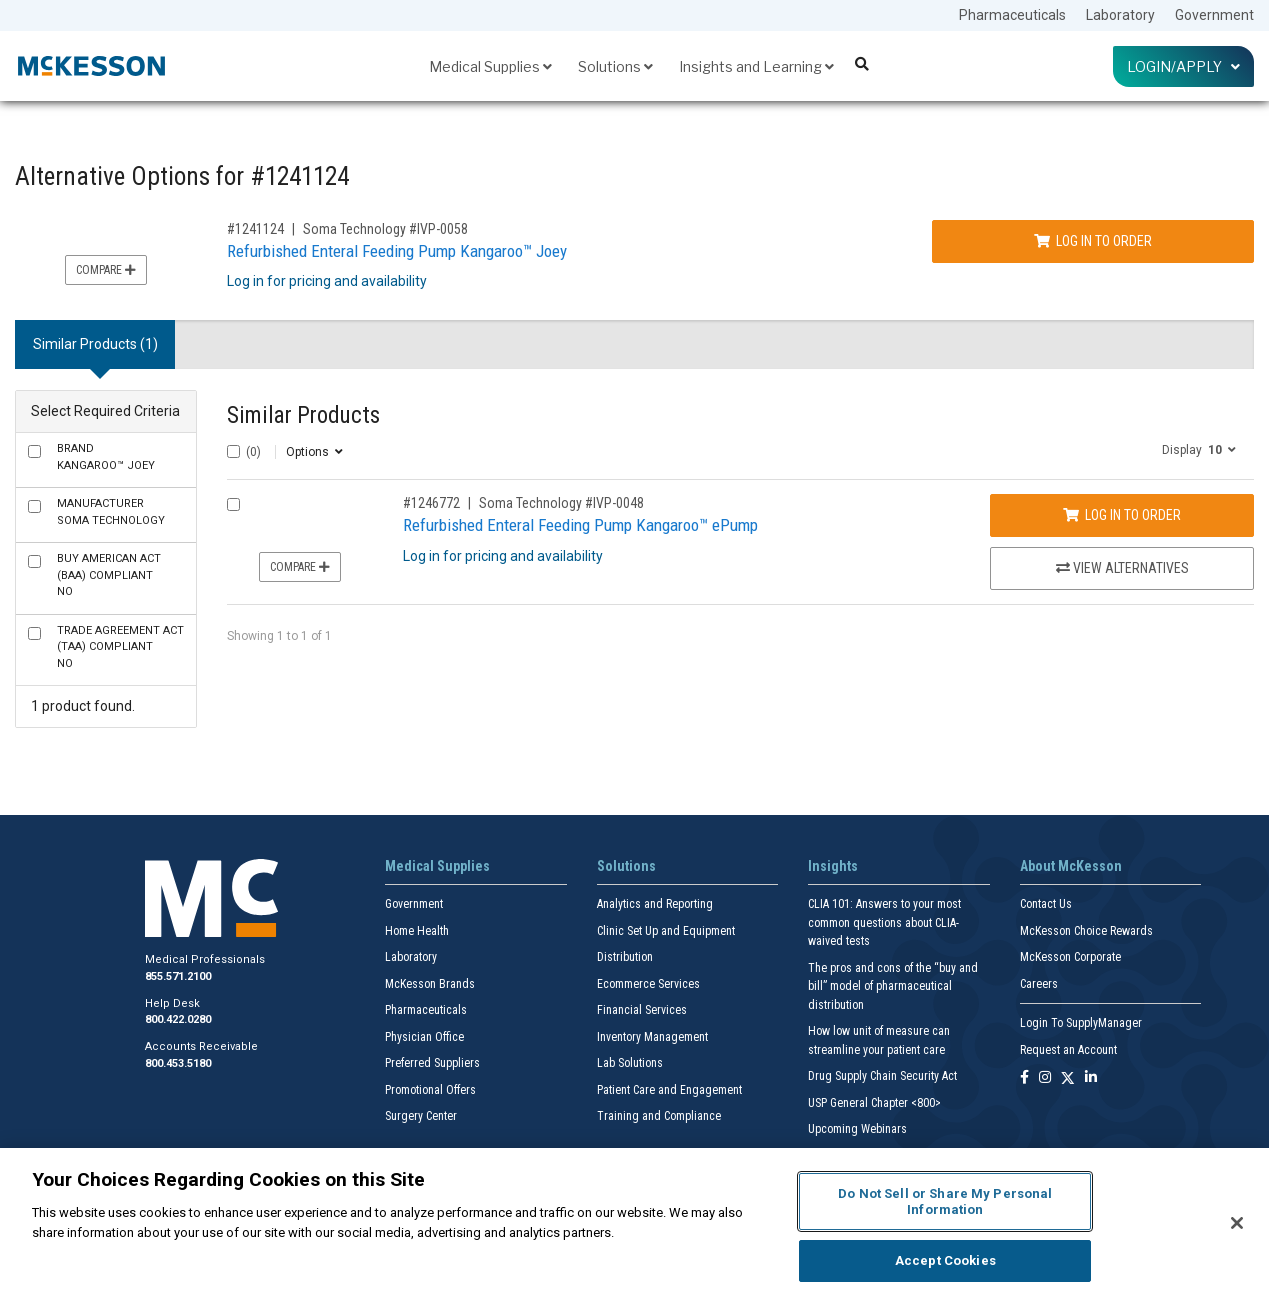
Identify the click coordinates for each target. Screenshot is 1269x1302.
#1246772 (431, 503)
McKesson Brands (430, 984)
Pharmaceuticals (1012, 15)
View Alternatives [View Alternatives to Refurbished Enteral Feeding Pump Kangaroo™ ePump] (1122, 568)
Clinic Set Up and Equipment (666, 931)
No (109, 575)
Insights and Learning (756, 66)
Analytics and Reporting (655, 904)
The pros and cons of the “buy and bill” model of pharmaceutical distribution (893, 986)
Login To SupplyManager (1081, 1023)
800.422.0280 (178, 1019)
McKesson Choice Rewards (1086, 931)
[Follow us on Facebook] (1024, 1078)
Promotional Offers (430, 1090)
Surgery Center (421, 1116)
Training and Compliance (659, 1116)
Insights (833, 866)
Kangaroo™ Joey (106, 457)
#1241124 (255, 229)
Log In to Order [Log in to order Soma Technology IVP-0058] (1093, 241)
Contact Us (1046, 904)
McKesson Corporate (1070, 957)
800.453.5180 (178, 1063)
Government (1214, 15)
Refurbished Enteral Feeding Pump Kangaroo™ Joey (397, 251)
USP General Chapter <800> (874, 1103)
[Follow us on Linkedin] (1091, 1078)
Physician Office (424, 1037)
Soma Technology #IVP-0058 (385, 229)
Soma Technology (111, 512)
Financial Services (642, 1010)
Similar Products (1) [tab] (95, 344)
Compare (106, 270)
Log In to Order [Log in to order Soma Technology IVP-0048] (1122, 515)
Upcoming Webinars (857, 1129)
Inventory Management (652, 1037)
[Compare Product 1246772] (233, 504)
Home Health (417, 931)
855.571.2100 (178, 976)
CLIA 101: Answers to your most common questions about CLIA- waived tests (884, 922)
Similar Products (303, 415)
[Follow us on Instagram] (1045, 1078)
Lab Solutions (630, 1063)
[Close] (1237, 1223)
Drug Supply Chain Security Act (882, 1076)
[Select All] (233, 451)
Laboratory (1120, 15)
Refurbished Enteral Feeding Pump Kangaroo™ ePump (580, 525)
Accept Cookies (945, 1260)
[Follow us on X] (1068, 1078)
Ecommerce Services (648, 984)
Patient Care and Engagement (669, 1090)
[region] (634, 1225)
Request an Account (1068, 1050)
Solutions (615, 66)
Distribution (625, 957)
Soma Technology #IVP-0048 (561, 503)
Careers (1039, 984)
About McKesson (1071, 866)
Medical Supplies (490, 66)
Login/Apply (1183, 66)
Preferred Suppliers (432, 1063)
